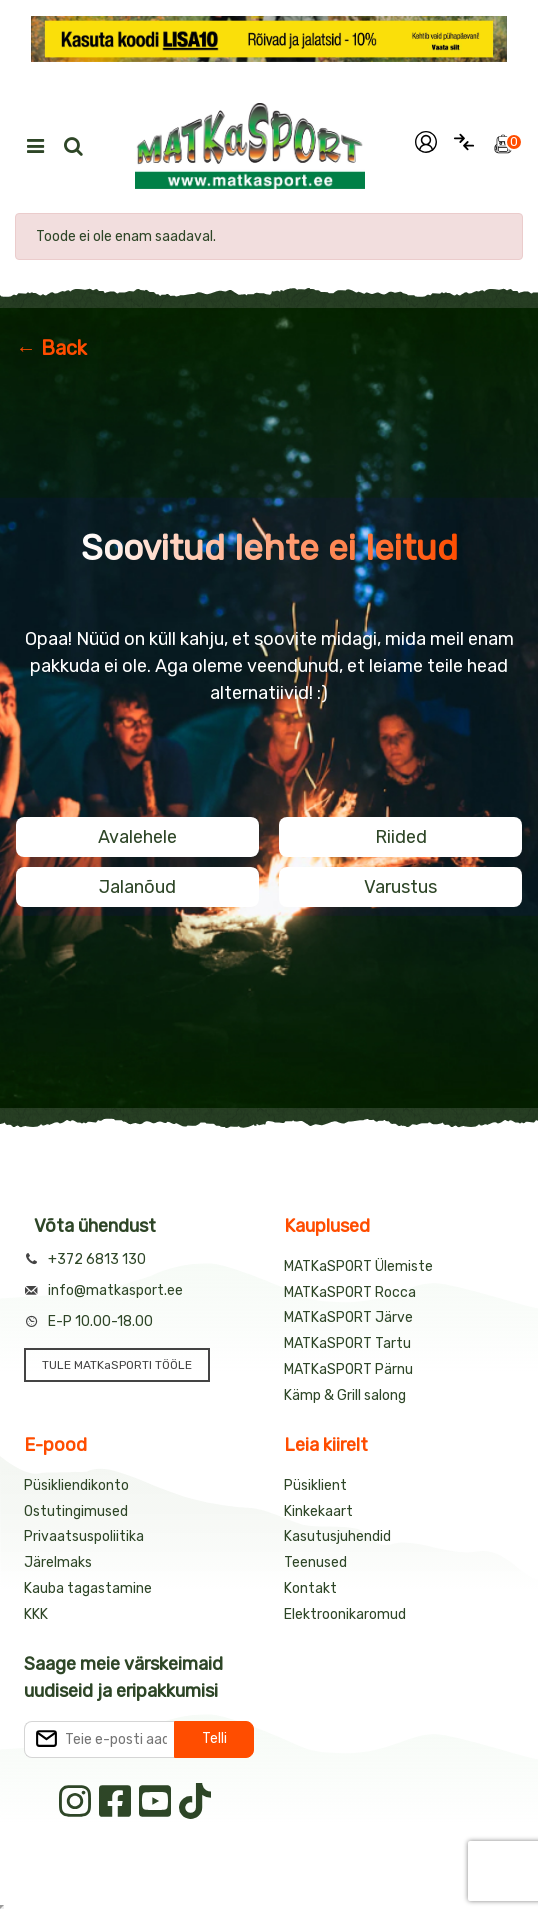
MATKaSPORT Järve (348, 1317)
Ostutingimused (76, 1511)
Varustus (400, 887)
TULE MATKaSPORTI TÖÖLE (117, 1365)
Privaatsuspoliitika (84, 1536)
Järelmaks (58, 1562)
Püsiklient (315, 1485)
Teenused (315, 1562)
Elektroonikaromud (345, 1614)
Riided (401, 837)
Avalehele (137, 837)
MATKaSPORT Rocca (350, 1292)
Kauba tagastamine (88, 1588)
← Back (51, 348)
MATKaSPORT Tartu (347, 1343)
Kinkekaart (318, 1511)
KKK (36, 1614)
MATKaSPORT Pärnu (348, 1369)
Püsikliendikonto (76, 1485)
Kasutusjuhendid (337, 1536)
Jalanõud (137, 887)
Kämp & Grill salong (345, 1395)
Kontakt (310, 1588)
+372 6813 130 (97, 1259)
